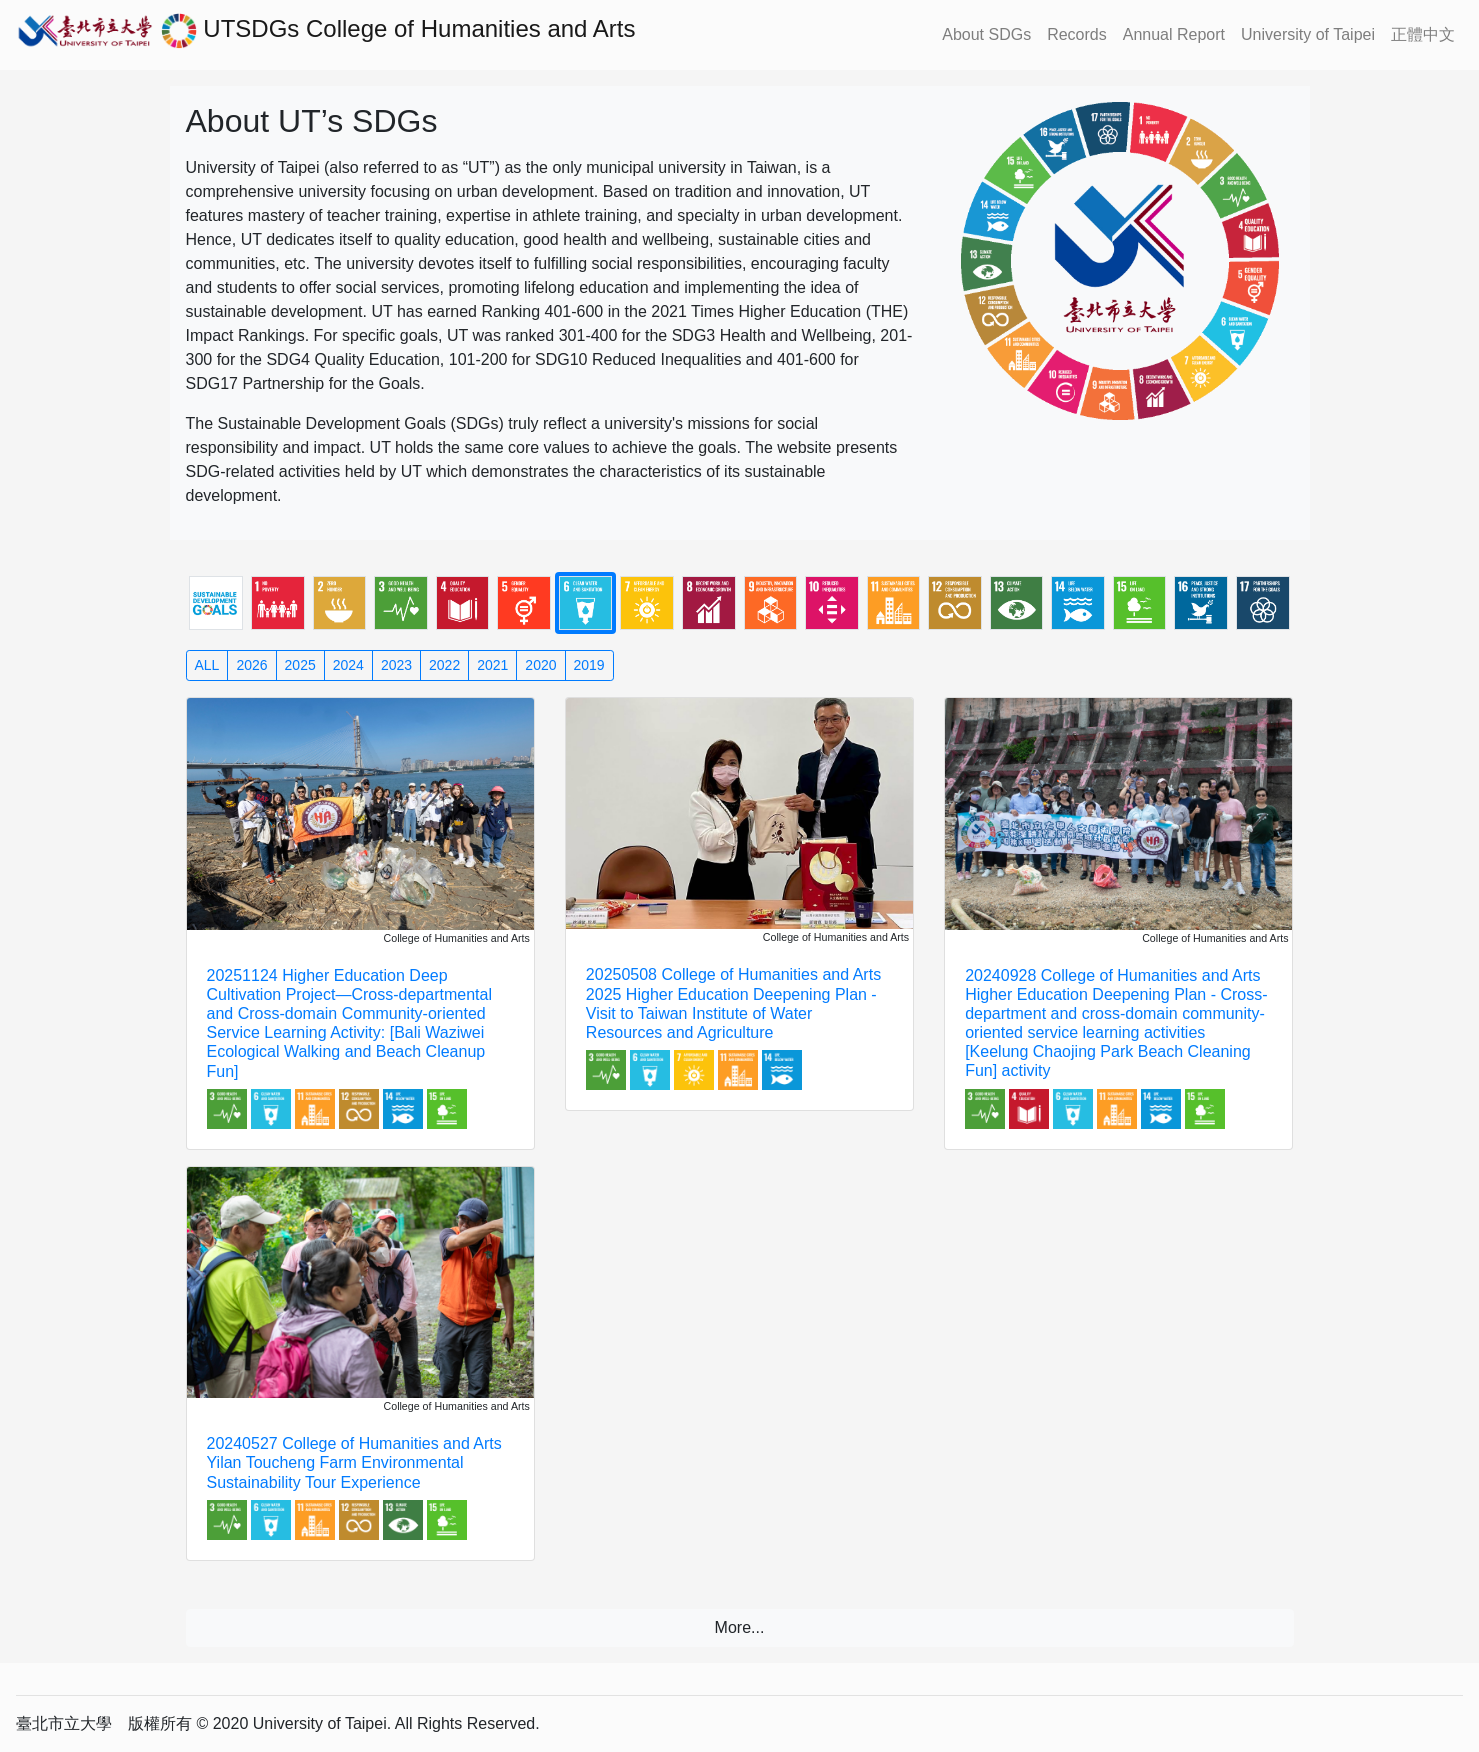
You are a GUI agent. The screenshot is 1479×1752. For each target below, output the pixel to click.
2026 (251, 665)
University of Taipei (1308, 34)
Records (1077, 34)
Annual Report (1174, 34)
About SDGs (986, 34)
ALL (207, 665)
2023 (396, 665)
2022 (444, 665)
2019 (589, 665)
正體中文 (1423, 34)
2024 (348, 665)
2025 (300, 665)
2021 (492, 665)
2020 (540, 665)
